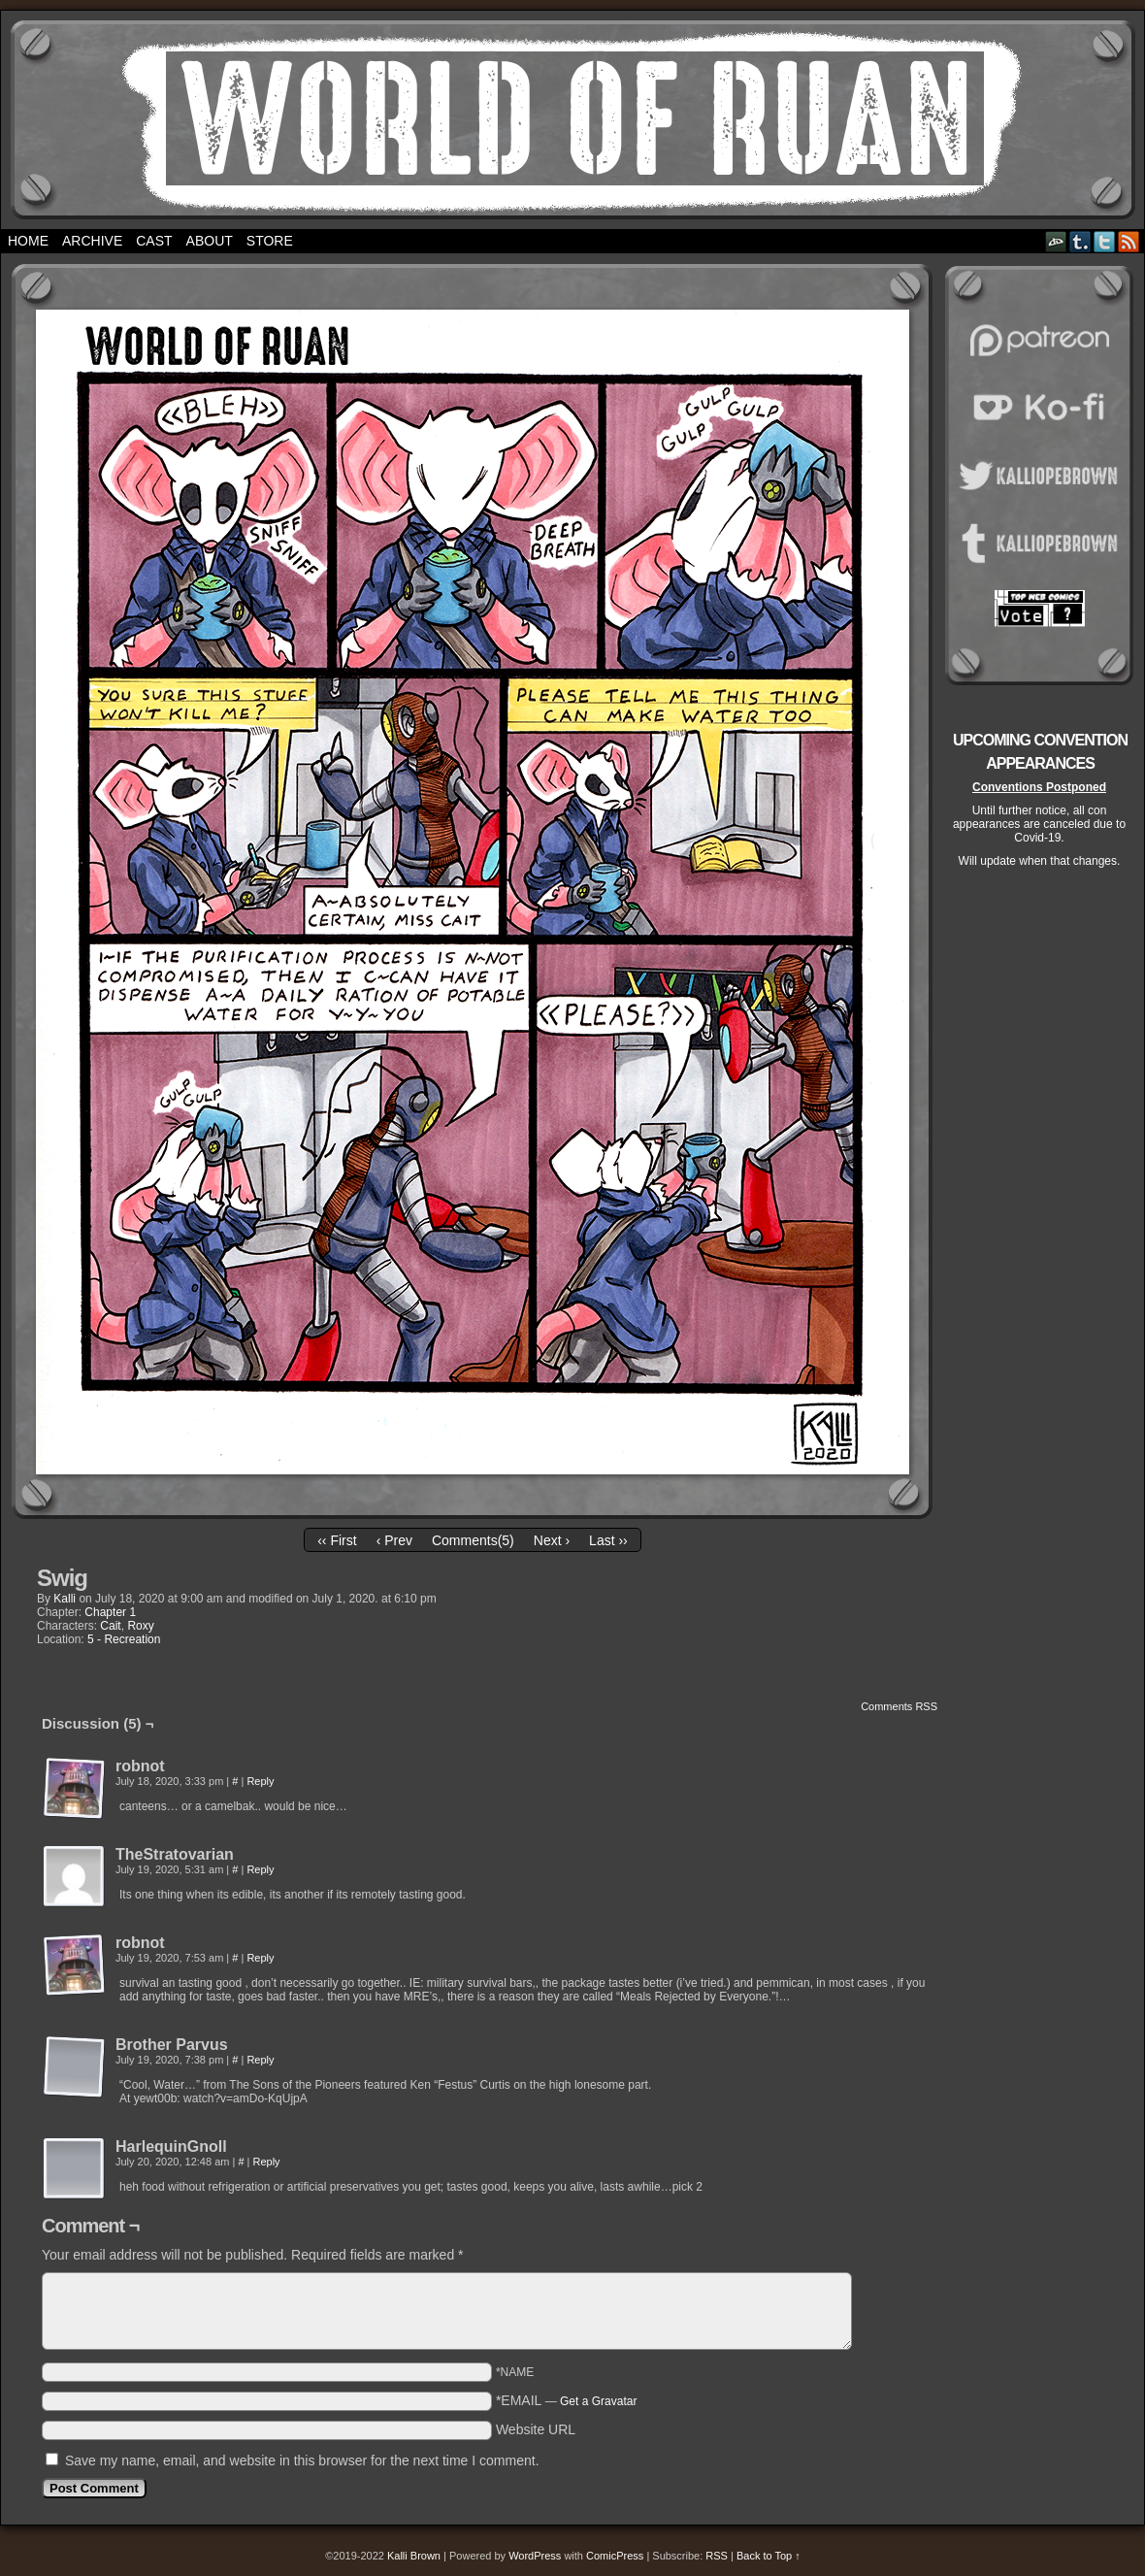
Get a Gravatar (598, 2401)
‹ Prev (394, 1540)
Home (28, 240)
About (209, 240)
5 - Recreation (123, 1639)
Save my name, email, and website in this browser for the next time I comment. (302, 2460)
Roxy (140, 1626)
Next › (552, 1540)
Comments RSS (899, 1706)
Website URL (535, 2429)
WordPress (534, 2555)
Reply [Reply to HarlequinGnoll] (266, 2161)
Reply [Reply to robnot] (260, 1781)
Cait (110, 1626)
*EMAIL (567, 2400)
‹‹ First (336, 1540)
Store (269, 240)
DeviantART (1056, 241)
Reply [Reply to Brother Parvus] (260, 2059)
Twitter (1105, 241)
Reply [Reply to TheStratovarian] (260, 1869)
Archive (92, 240)
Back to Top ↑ (768, 2555)
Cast (154, 240)
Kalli (64, 1598)
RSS (1129, 241)
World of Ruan (573, 119)
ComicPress (614, 2555)
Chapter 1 (110, 1612)
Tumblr (1080, 241)
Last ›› (608, 1540)
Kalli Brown (414, 2555)
